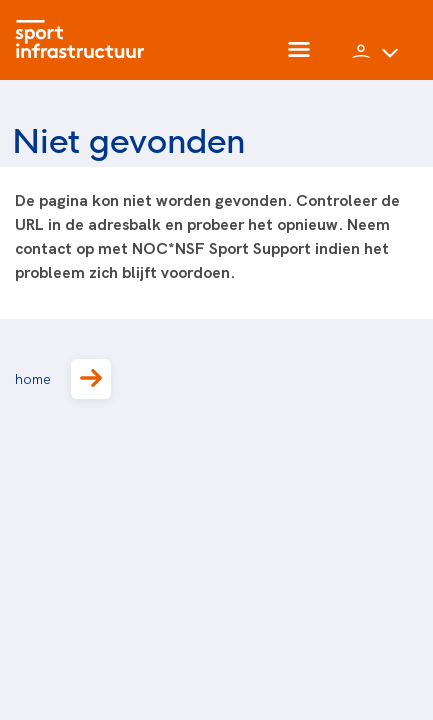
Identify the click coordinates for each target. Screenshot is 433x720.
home (63, 379)
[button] (375, 60)
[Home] (85, 40)
